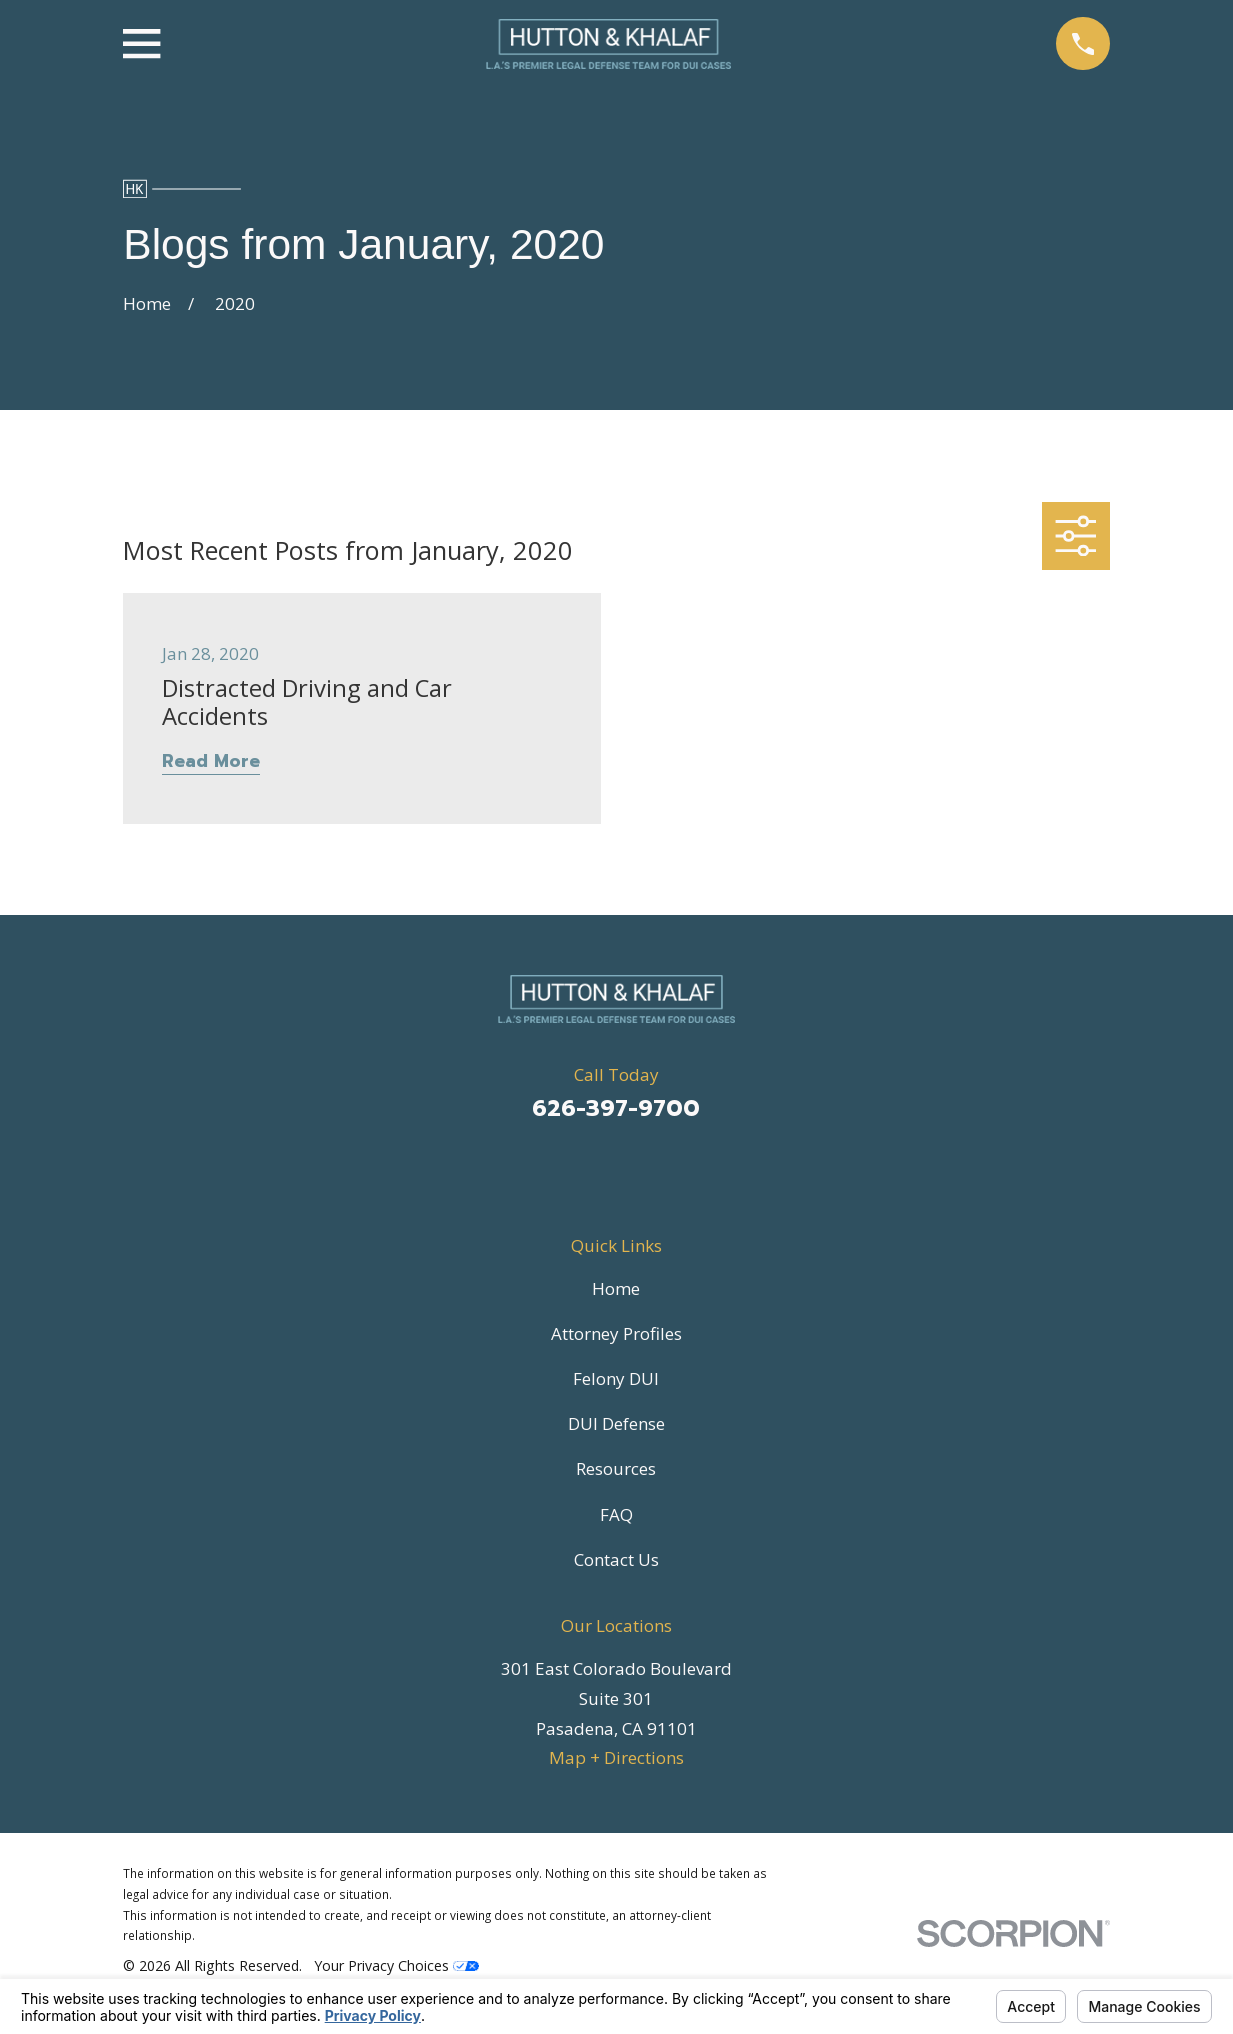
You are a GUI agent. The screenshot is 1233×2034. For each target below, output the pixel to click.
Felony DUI (616, 1378)
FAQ (616, 1514)
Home (616, 1288)
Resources (616, 1468)
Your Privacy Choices (396, 1965)
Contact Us (616, 1559)
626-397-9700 (616, 1108)
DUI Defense (616, 1423)
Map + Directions (616, 1757)
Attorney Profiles (616, 1333)
